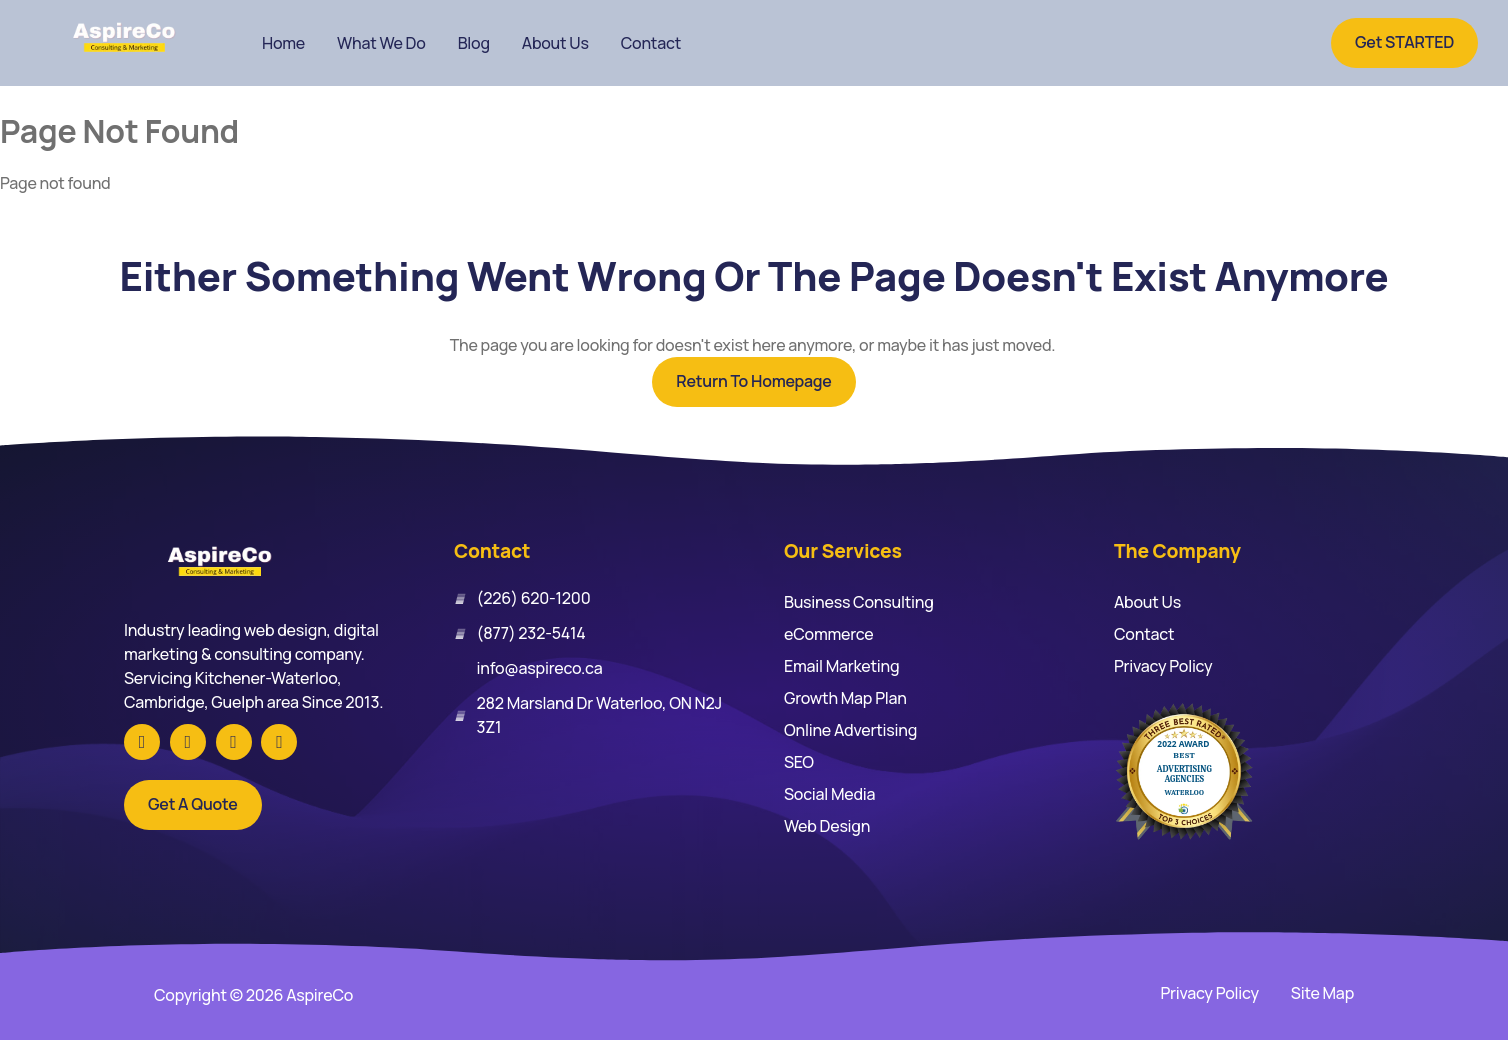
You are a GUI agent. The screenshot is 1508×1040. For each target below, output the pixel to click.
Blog (474, 43)
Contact (651, 43)
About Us (555, 43)
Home (283, 43)
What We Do (381, 43)
